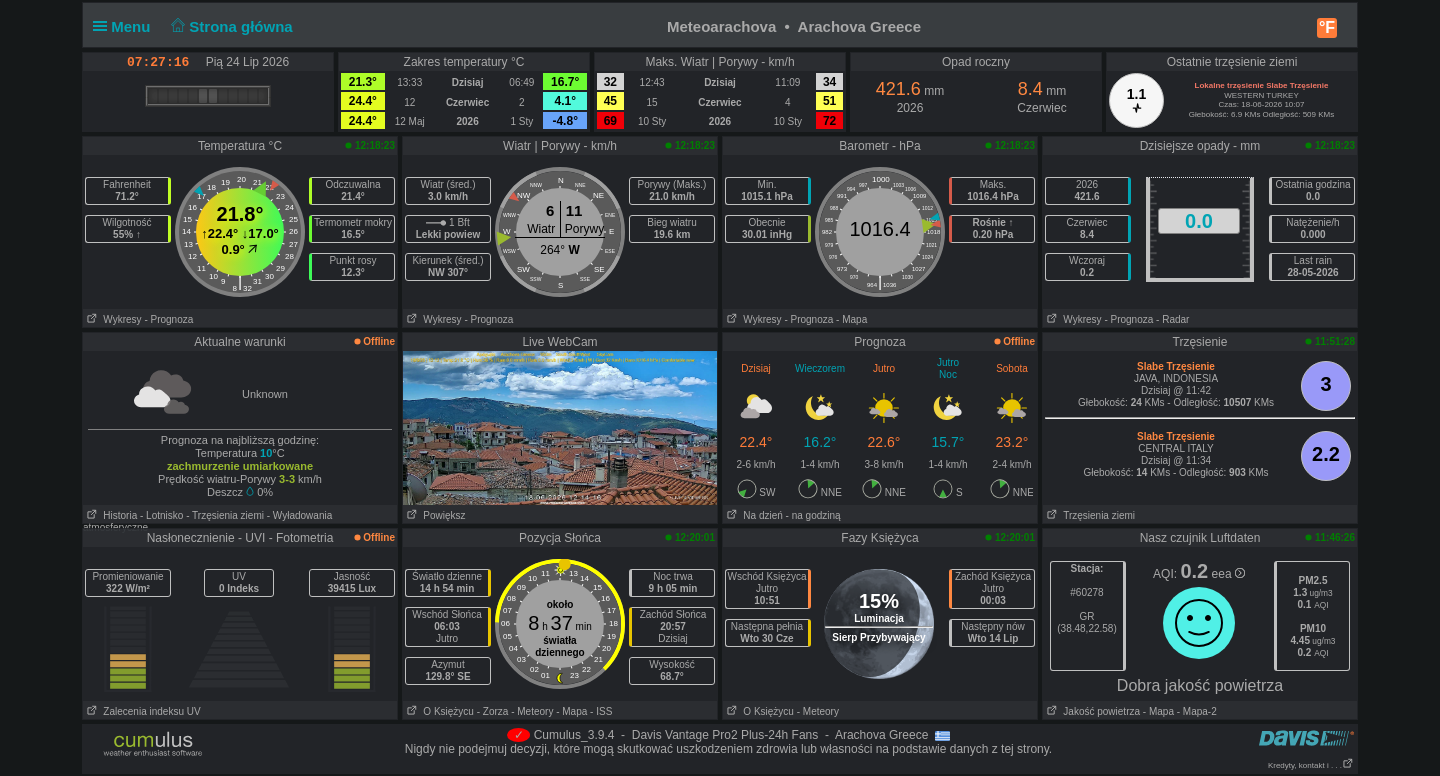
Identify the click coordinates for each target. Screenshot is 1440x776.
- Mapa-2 (1195, 711)
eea (1228, 574)
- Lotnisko (161, 515)
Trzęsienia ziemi (1089, 515)
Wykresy (112, 319)
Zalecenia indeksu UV (142, 711)
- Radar (1172, 319)
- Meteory (532, 711)
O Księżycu (438, 711)
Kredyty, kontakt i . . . (1311, 765)
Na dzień (753, 515)
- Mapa (851, 319)
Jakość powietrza (1091, 711)
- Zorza (493, 711)
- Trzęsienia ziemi (225, 515)
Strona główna (230, 26)
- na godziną (813, 515)
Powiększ (434, 515)
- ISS (601, 711)
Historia (110, 515)
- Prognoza (168, 319)
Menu (126, 26)
